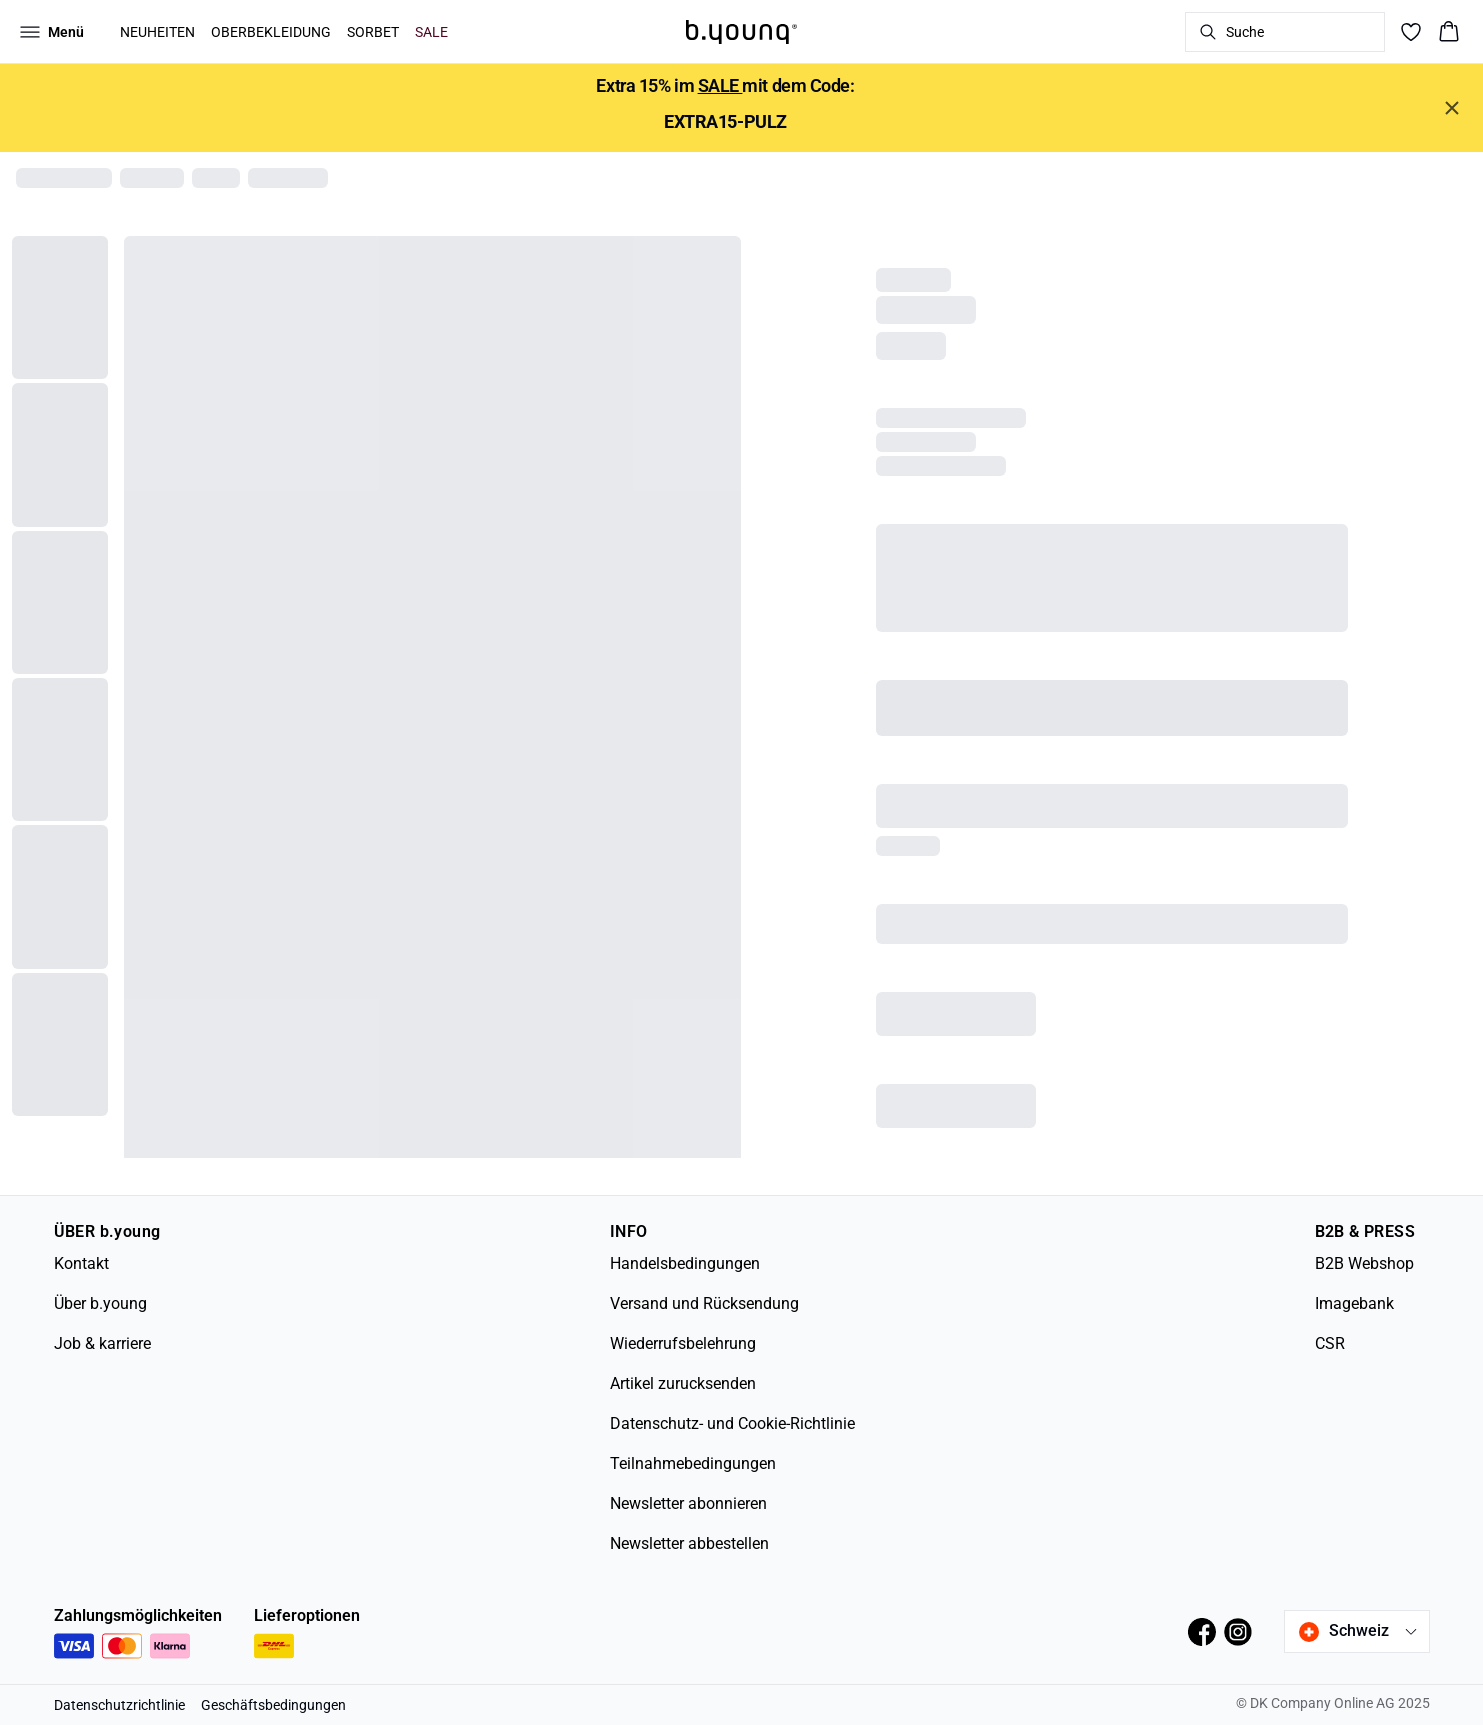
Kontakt (81, 1263)
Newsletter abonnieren (688, 1503)
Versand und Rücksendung (704, 1303)
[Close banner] (1452, 108)
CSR (1330, 1343)
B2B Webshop (1364, 1263)
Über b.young (100, 1303)
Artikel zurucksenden (683, 1383)
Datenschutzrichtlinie (119, 1705)
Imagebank (1354, 1303)
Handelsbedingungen (685, 1263)
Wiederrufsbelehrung (683, 1343)
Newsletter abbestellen (689, 1543)
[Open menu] (52, 32)
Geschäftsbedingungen (273, 1705)
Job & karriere (102, 1343)
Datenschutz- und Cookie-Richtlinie (732, 1423)
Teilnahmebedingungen (693, 1463)
